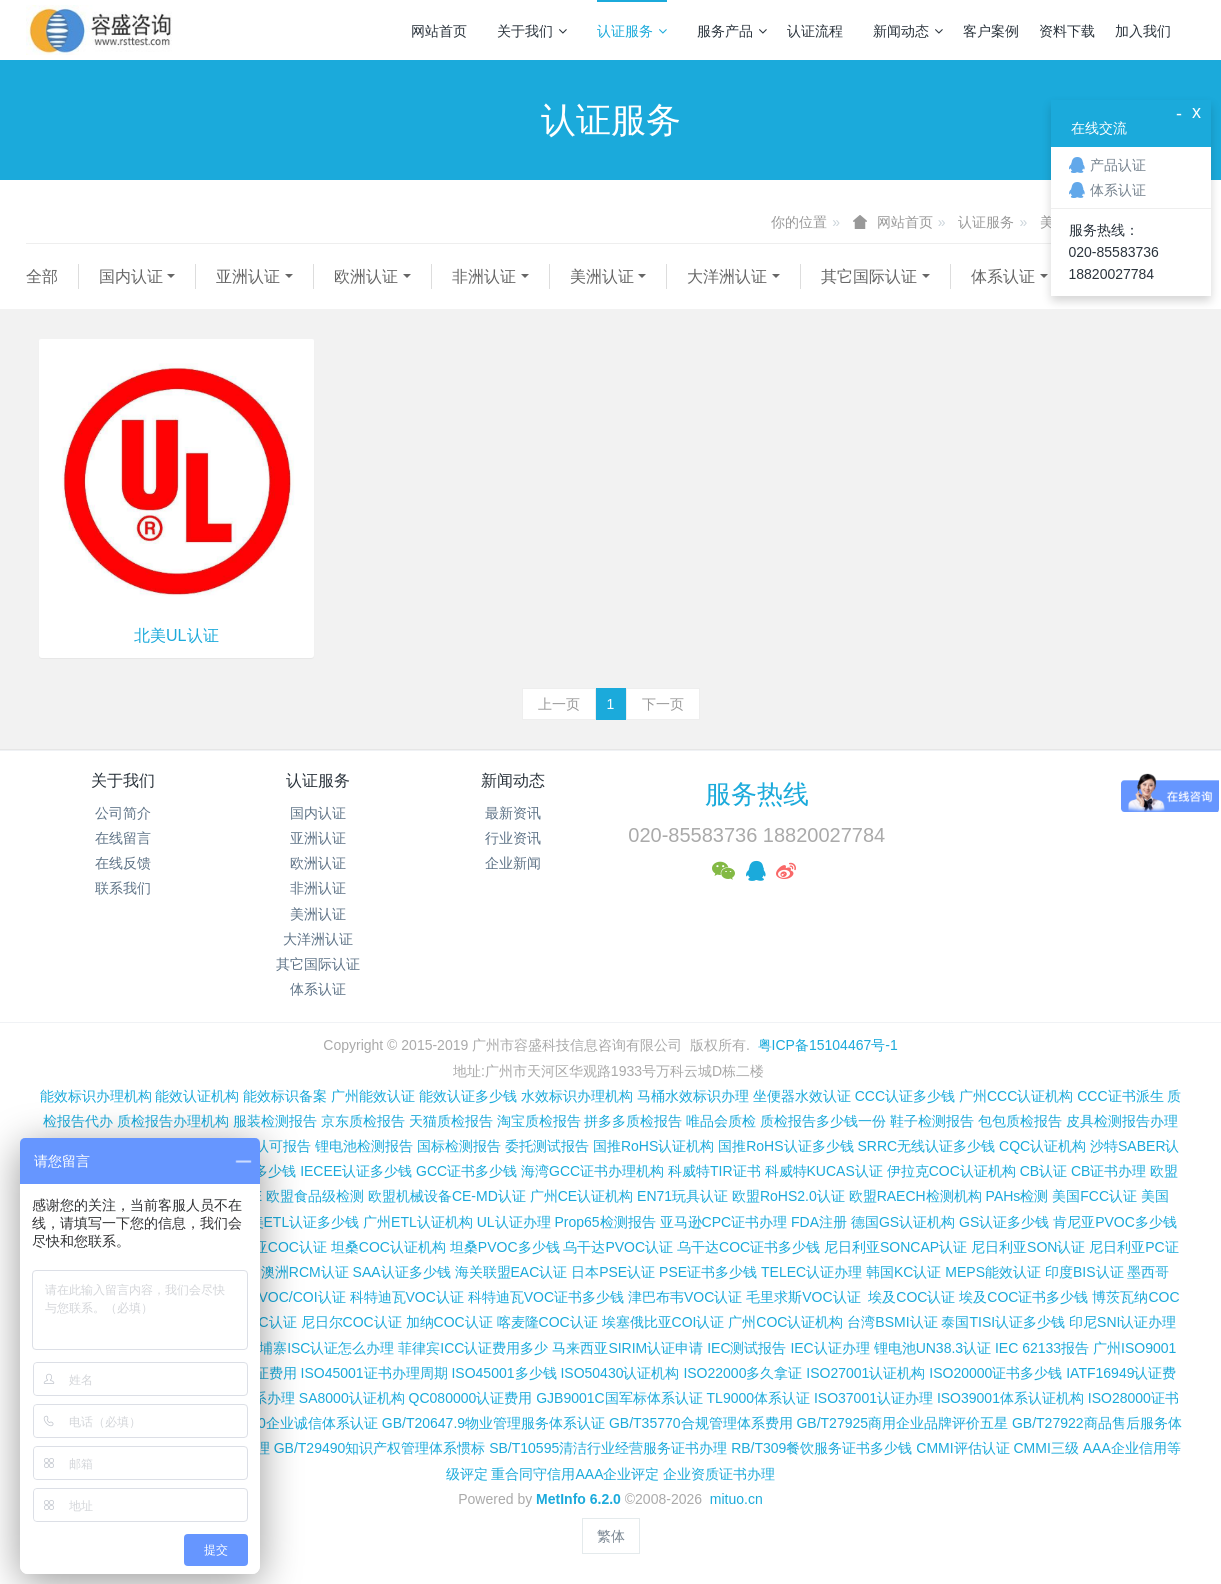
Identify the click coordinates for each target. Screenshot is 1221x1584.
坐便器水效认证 (802, 1096)
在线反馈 (123, 863)
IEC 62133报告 (1042, 1348)
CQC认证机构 (1042, 1146)
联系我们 (123, 888)
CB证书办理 (1108, 1171)
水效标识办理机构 (577, 1096)
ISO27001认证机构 (865, 1373)
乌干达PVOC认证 (618, 1247)
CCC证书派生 (1120, 1096)
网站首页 (439, 31)
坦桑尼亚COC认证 (269, 1247)
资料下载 (1067, 31)
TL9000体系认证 (758, 1398)
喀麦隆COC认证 (547, 1322)
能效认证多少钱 (468, 1096)
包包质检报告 (1020, 1121)
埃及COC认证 (911, 1297)
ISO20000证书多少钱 (995, 1373)
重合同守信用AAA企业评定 (575, 1474)
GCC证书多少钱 (466, 1171)
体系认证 (1003, 276)
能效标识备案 (285, 1096)
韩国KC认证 (903, 1272)
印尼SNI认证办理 (1122, 1322)
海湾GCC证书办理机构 (592, 1171)
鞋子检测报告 (932, 1121)
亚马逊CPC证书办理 (724, 1222)
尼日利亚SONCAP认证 (895, 1247)
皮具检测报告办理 (1122, 1121)
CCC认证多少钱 (905, 1096)
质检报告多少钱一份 (823, 1121)
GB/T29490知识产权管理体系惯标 (380, 1448)
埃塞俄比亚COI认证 (663, 1322)
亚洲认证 (248, 276)
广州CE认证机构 (581, 1196)
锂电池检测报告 (364, 1146)
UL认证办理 (514, 1222)
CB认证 (1043, 1171)
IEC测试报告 (746, 1348)
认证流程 (815, 31)
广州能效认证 (373, 1096)
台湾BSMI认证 (892, 1322)
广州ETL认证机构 (418, 1222)
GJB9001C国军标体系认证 (619, 1398)
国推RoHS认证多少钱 (785, 1146)
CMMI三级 (1045, 1448)
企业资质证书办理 (719, 1474)
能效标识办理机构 (96, 1096)
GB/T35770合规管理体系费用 (701, 1423)
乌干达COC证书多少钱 (748, 1247)
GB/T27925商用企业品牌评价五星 (902, 1423)
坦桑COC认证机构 (388, 1247)
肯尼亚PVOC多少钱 (1115, 1222)
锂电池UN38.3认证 (932, 1348)
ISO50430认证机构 (619, 1373)
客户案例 (991, 31)
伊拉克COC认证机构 (951, 1171)
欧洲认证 (366, 276)
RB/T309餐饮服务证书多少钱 (821, 1448)
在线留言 (123, 838)
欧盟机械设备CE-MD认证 (447, 1196)
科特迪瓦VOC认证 (407, 1297)
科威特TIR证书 (714, 1171)
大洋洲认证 (727, 276)
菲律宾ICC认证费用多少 (473, 1348)
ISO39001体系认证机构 (1010, 1398)
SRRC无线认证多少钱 (926, 1146)
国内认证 (131, 276)
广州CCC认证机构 (1016, 1096)
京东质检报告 (363, 1121)
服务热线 (757, 794)
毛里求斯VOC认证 (803, 1297)
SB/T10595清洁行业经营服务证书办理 (608, 1448)
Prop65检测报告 (604, 1222)
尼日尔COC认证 (351, 1322)
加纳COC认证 (449, 1322)
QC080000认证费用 (471, 1398)
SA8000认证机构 (352, 1398)
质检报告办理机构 (173, 1121)
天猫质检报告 (451, 1121)
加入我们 (1143, 31)
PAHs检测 (1017, 1196)
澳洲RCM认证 (305, 1272)
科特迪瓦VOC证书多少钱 (546, 1297)
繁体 (611, 1536)
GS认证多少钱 (1004, 1222)
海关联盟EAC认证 (511, 1272)
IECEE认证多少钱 (356, 1171)
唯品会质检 (721, 1121)
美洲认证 (602, 276)
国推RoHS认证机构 (653, 1146)
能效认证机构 (197, 1096)
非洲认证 (484, 276)
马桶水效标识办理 (693, 1096)
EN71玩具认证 (682, 1196)
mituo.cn (736, 1499)
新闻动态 (908, 31)
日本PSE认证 (613, 1272)
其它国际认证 (869, 276)
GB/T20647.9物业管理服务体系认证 (493, 1423)
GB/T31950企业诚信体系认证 (286, 1423)
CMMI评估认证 (962, 1448)
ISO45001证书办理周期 (374, 1373)
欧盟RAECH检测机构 (915, 1196)
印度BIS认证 (1084, 1272)
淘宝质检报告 (539, 1121)
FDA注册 (819, 1222)
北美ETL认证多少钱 (298, 1222)
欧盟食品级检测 (315, 1196)
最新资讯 (513, 813)
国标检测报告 (459, 1146)
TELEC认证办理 (811, 1272)
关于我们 (532, 31)
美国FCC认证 (1094, 1196)
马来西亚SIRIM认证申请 (627, 1348)
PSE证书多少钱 (708, 1272)
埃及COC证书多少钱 (1023, 1297)
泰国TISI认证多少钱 (1003, 1322)
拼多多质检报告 (633, 1121)
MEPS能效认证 (993, 1272)
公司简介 (123, 813)
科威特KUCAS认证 (824, 1171)
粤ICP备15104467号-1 (828, 1045)
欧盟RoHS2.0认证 (788, 1196)
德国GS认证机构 (903, 1222)
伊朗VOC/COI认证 (288, 1297)
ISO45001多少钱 (503, 1373)
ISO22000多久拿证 (742, 1373)
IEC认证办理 (829, 1348)
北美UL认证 (176, 635)
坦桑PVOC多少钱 (505, 1247)
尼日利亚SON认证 (1028, 1247)
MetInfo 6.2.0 (578, 1499)
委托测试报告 (547, 1146)
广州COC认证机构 (785, 1322)
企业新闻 (513, 863)
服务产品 (732, 31)
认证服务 (632, 31)
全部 (42, 276)
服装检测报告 (275, 1121)
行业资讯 (513, 838)
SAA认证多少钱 (402, 1272)
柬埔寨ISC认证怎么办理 (319, 1348)
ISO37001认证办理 (873, 1398)
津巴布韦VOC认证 (687, 1297)
